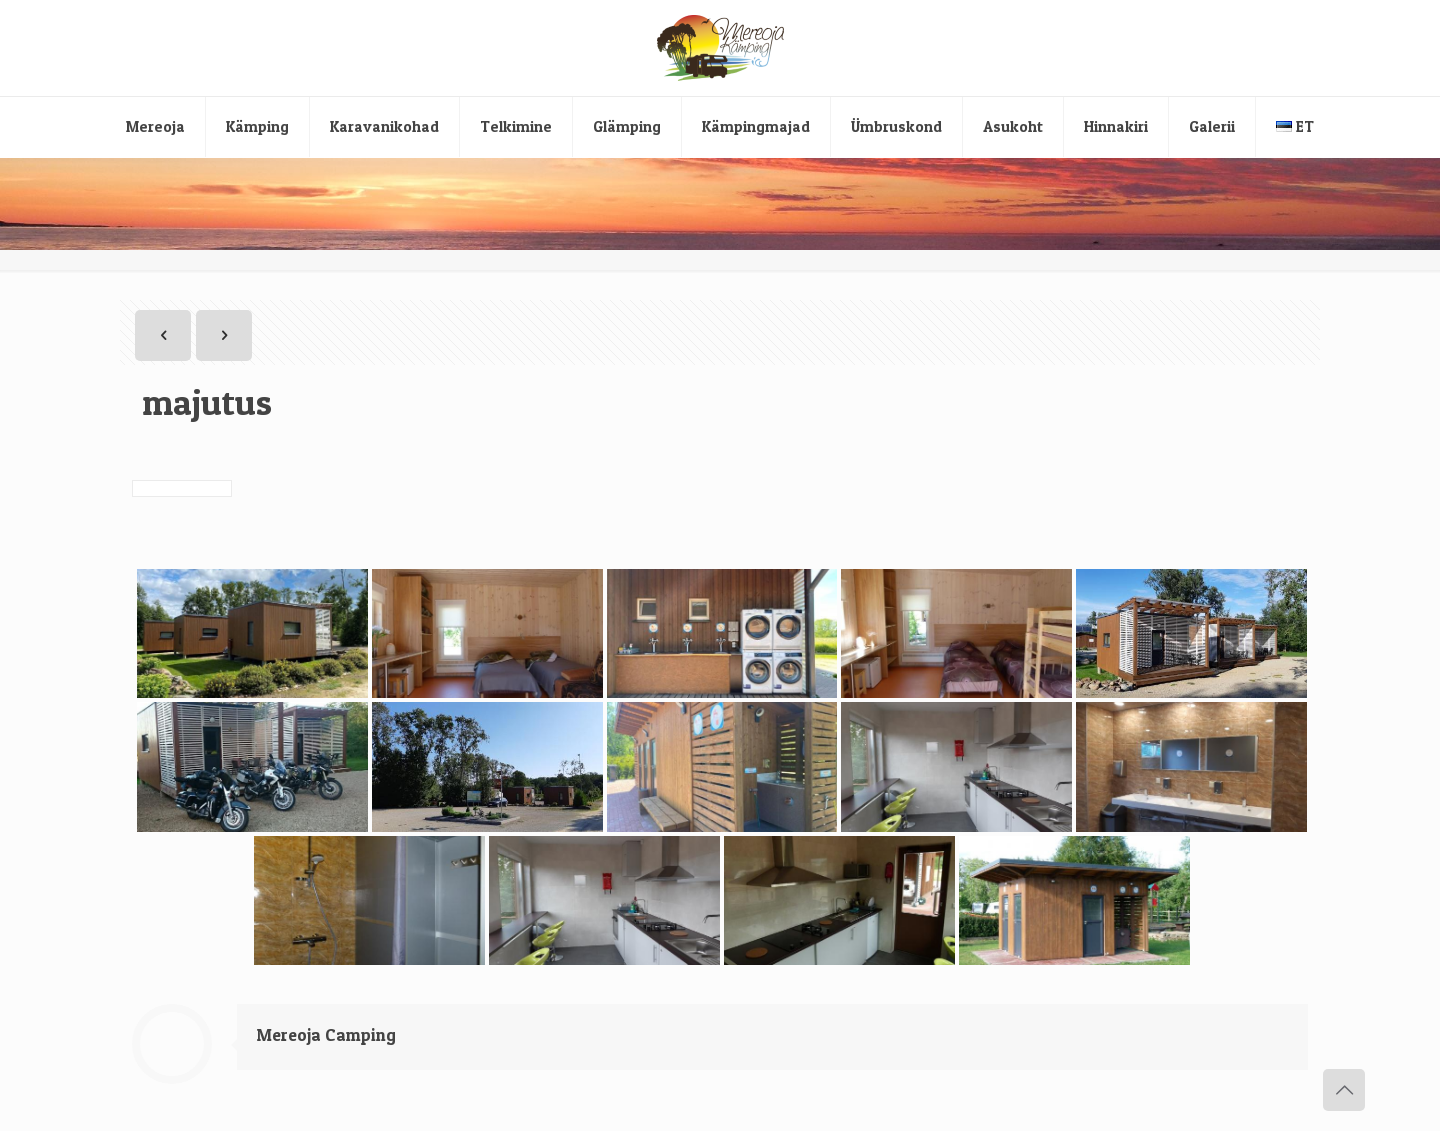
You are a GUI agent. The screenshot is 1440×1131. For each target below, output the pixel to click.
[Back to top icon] (1344, 1090)
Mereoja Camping (326, 1034)
